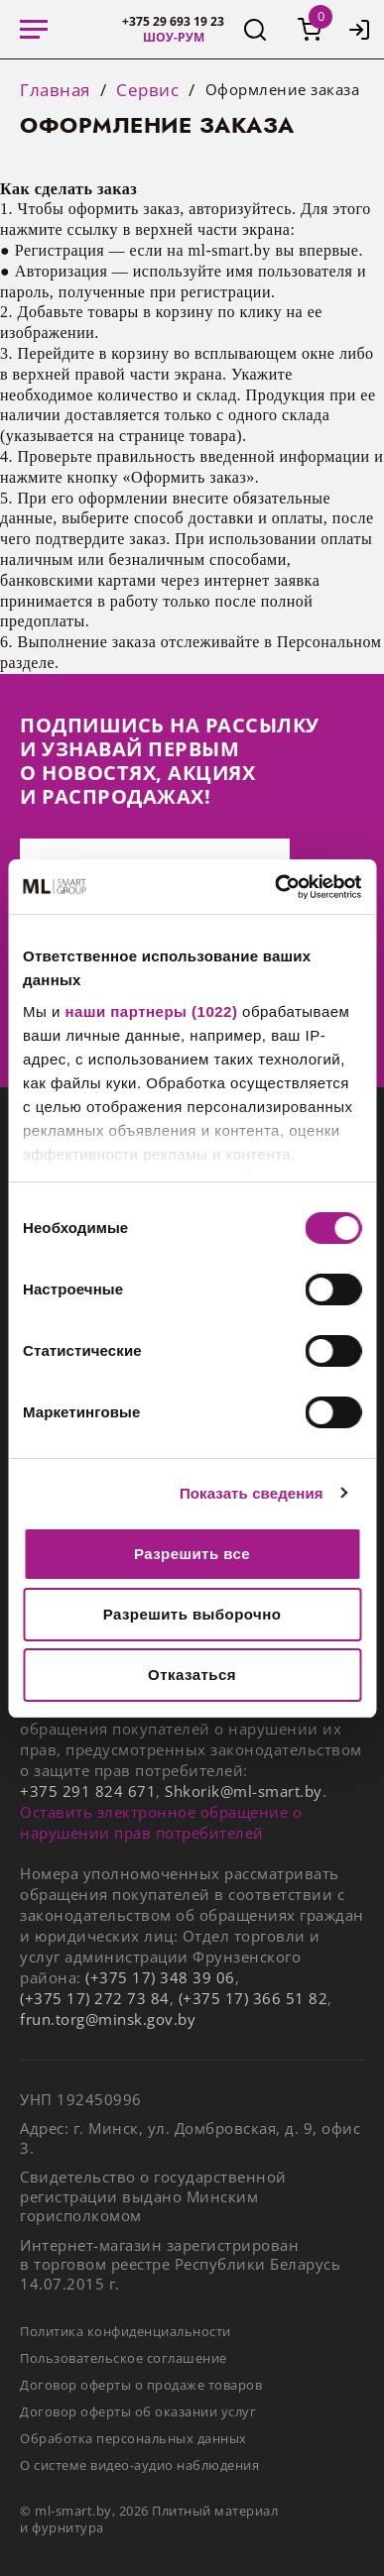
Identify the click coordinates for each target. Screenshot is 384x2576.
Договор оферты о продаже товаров (141, 2385)
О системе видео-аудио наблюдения (139, 2465)
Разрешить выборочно (192, 1614)
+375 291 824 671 (88, 1791)
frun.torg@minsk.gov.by (107, 2019)
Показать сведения (251, 1493)
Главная (55, 90)
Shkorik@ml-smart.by (243, 1791)
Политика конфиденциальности (125, 2331)
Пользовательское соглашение (123, 2358)
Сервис (147, 90)
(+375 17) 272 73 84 (95, 1998)
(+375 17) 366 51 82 (253, 1998)
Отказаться (192, 1674)
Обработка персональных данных (133, 2438)
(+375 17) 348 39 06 (160, 1977)
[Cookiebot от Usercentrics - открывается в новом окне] (275, 887)
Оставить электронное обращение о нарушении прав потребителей (161, 1822)
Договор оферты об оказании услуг (138, 2411)
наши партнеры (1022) (151, 1011)
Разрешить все (192, 1553)
